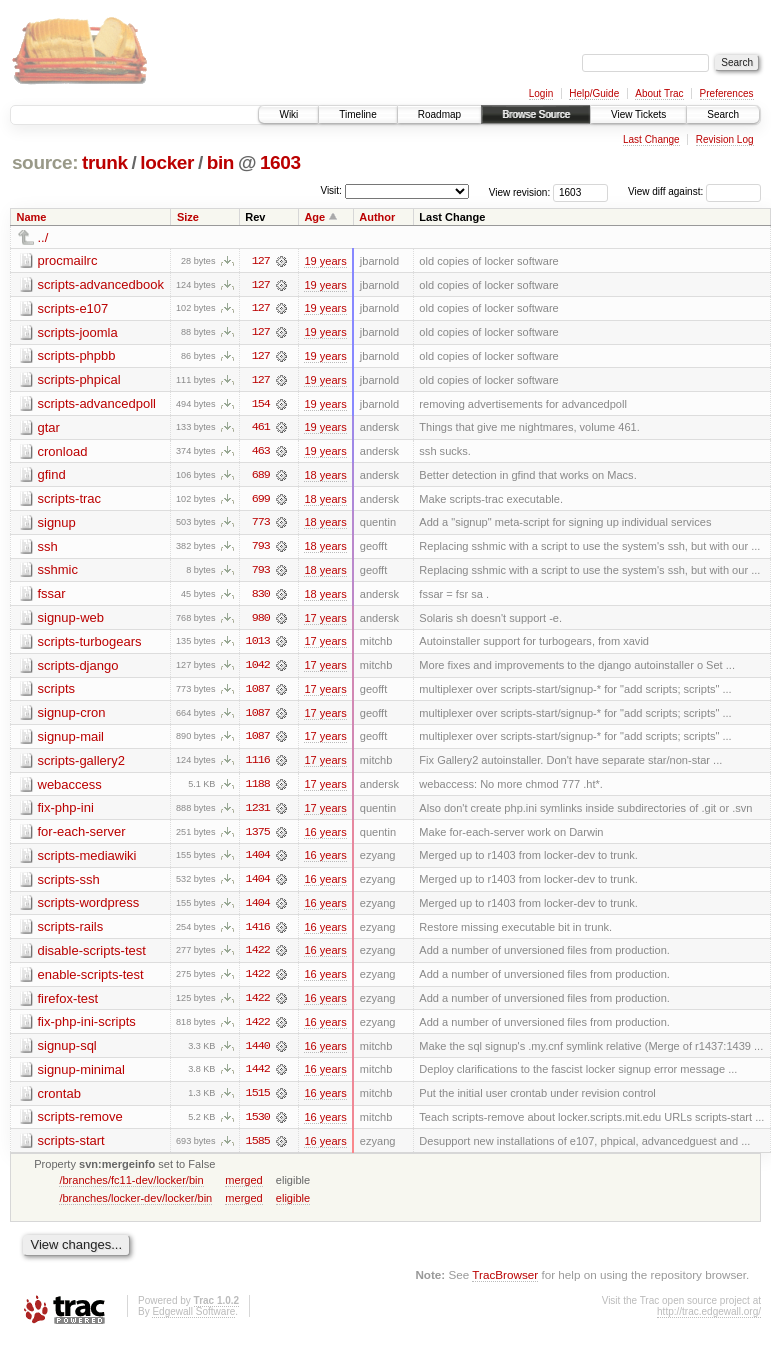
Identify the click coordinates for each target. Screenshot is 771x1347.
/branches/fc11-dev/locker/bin (131, 1188)
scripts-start (71, 1148)
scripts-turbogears (90, 644)
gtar (49, 428)
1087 (258, 693)
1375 (258, 837)
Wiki (288, 114)
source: (45, 162)
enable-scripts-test (91, 980)
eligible (293, 1206)
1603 (280, 162)
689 (261, 477)
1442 (258, 1077)
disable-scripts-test (92, 956)
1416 (258, 933)
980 (261, 621)
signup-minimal (81, 1076)
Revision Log (725, 139)
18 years (325, 477)
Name (32, 217)
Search (723, 114)
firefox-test (68, 1004)
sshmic (58, 572)
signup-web (71, 620)
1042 (258, 669)
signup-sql (67, 1052)
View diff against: (694, 191)
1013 (258, 645)
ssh (48, 548)
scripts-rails (71, 932)
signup (57, 524)
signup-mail (71, 740)
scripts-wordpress (89, 908)
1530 (258, 1125)
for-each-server (82, 836)
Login (541, 93)
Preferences (727, 93)
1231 (258, 813)
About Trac (659, 93)
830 (261, 597)
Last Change (651, 139)
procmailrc (68, 260)
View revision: (520, 191)
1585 (258, 1149)
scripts (57, 692)
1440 (258, 1053)
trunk (105, 162)
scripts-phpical (79, 380)
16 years (325, 837)
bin (220, 162)
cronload (63, 452)
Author (377, 217)
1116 (258, 765)
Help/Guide (594, 93)
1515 (258, 1101)
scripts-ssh (69, 884)
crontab (59, 1100)
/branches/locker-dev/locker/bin (135, 1206)
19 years (325, 261)
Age (314, 217)
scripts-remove (80, 1124)
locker (167, 162)
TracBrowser (505, 1282)
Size (188, 217)
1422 (258, 957)
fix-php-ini (66, 812)
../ (43, 237)
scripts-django (78, 668)
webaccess (70, 788)
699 (261, 501)
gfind (52, 476)
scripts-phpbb (77, 356)
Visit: (331, 190)
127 (261, 261)
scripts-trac (70, 500)
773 (261, 525)
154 (261, 405)
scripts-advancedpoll (97, 404)
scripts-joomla (78, 332)
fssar (52, 596)
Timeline (357, 114)
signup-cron (72, 716)
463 (261, 453)
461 (261, 429)
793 (261, 549)
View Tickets (638, 114)
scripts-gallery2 (81, 764)
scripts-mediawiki (87, 860)
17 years (325, 621)
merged (243, 1188)
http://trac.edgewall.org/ (709, 1319)
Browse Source (536, 114)
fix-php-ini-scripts (87, 1028)
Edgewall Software (193, 1319)
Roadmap (439, 114)
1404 (258, 861)
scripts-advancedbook (101, 284)
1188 (258, 789)
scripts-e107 (73, 308)
